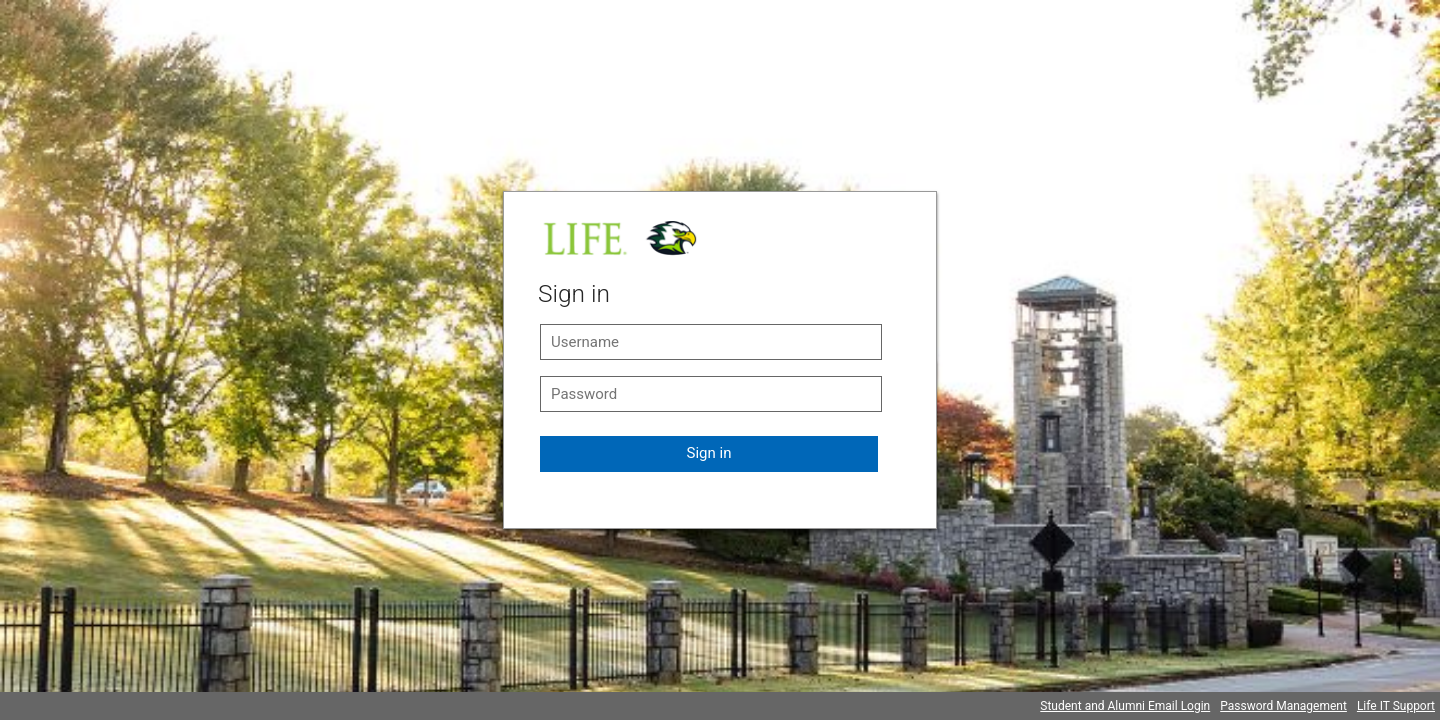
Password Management (1283, 706)
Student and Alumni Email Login (1125, 706)
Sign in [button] (709, 453)
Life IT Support (1396, 706)
